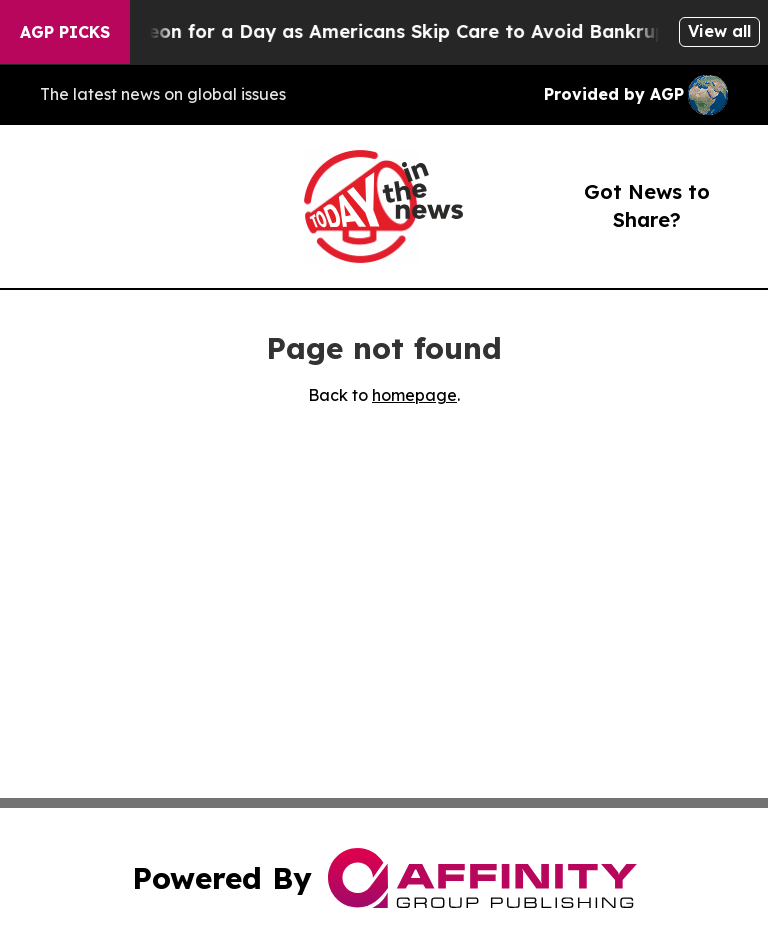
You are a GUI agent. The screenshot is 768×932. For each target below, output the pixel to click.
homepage (414, 395)
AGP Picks (65, 32)
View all (719, 31)
